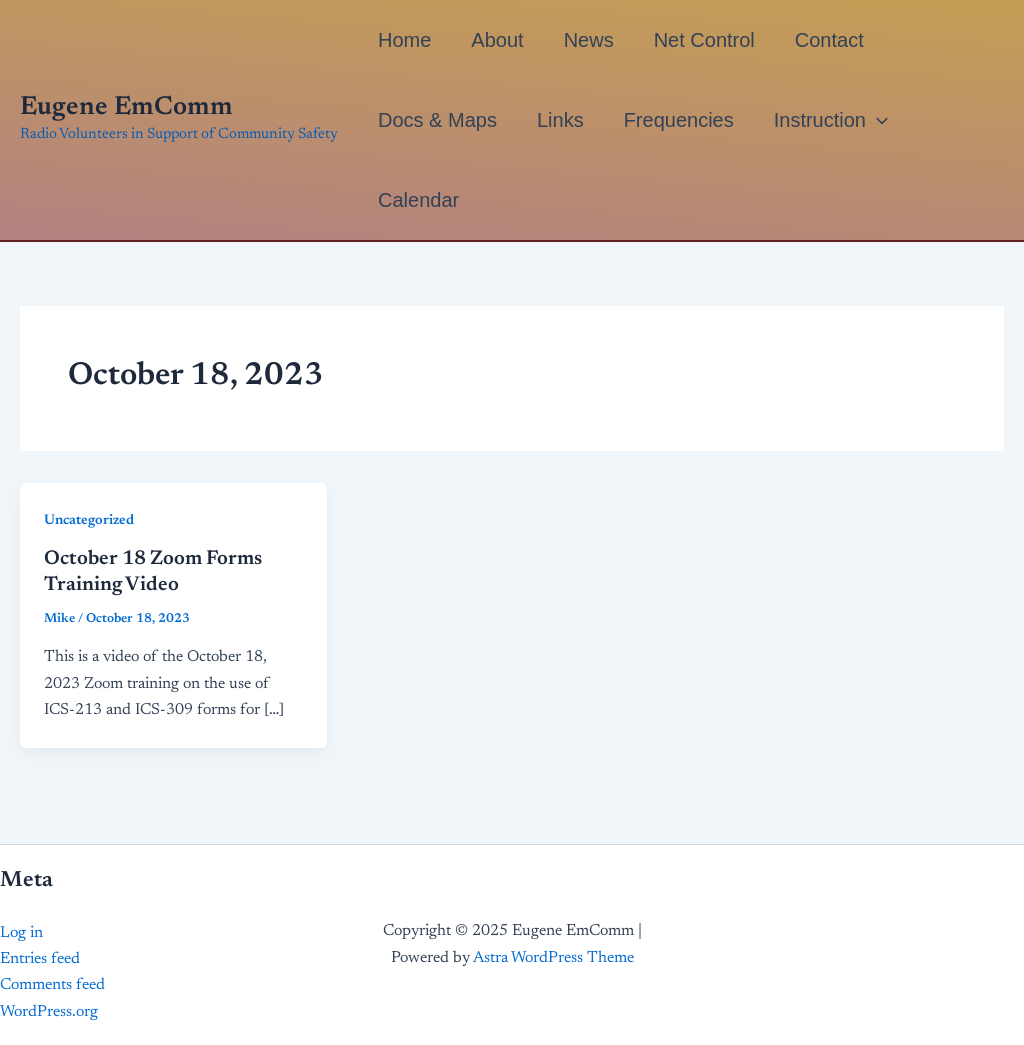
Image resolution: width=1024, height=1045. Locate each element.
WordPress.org (49, 1012)
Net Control (704, 40)
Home (404, 40)
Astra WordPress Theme (553, 958)
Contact (829, 40)
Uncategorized (89, 521)
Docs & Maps (437, 120)
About (497, 40)
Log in (21, 933)
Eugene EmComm (126, 108)
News (589, 40)
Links (560, 120)
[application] (877, 120)
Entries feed (40, 959)
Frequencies (679, 120)
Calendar (418, 200)
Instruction (831, 120)
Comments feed (52, 985)
